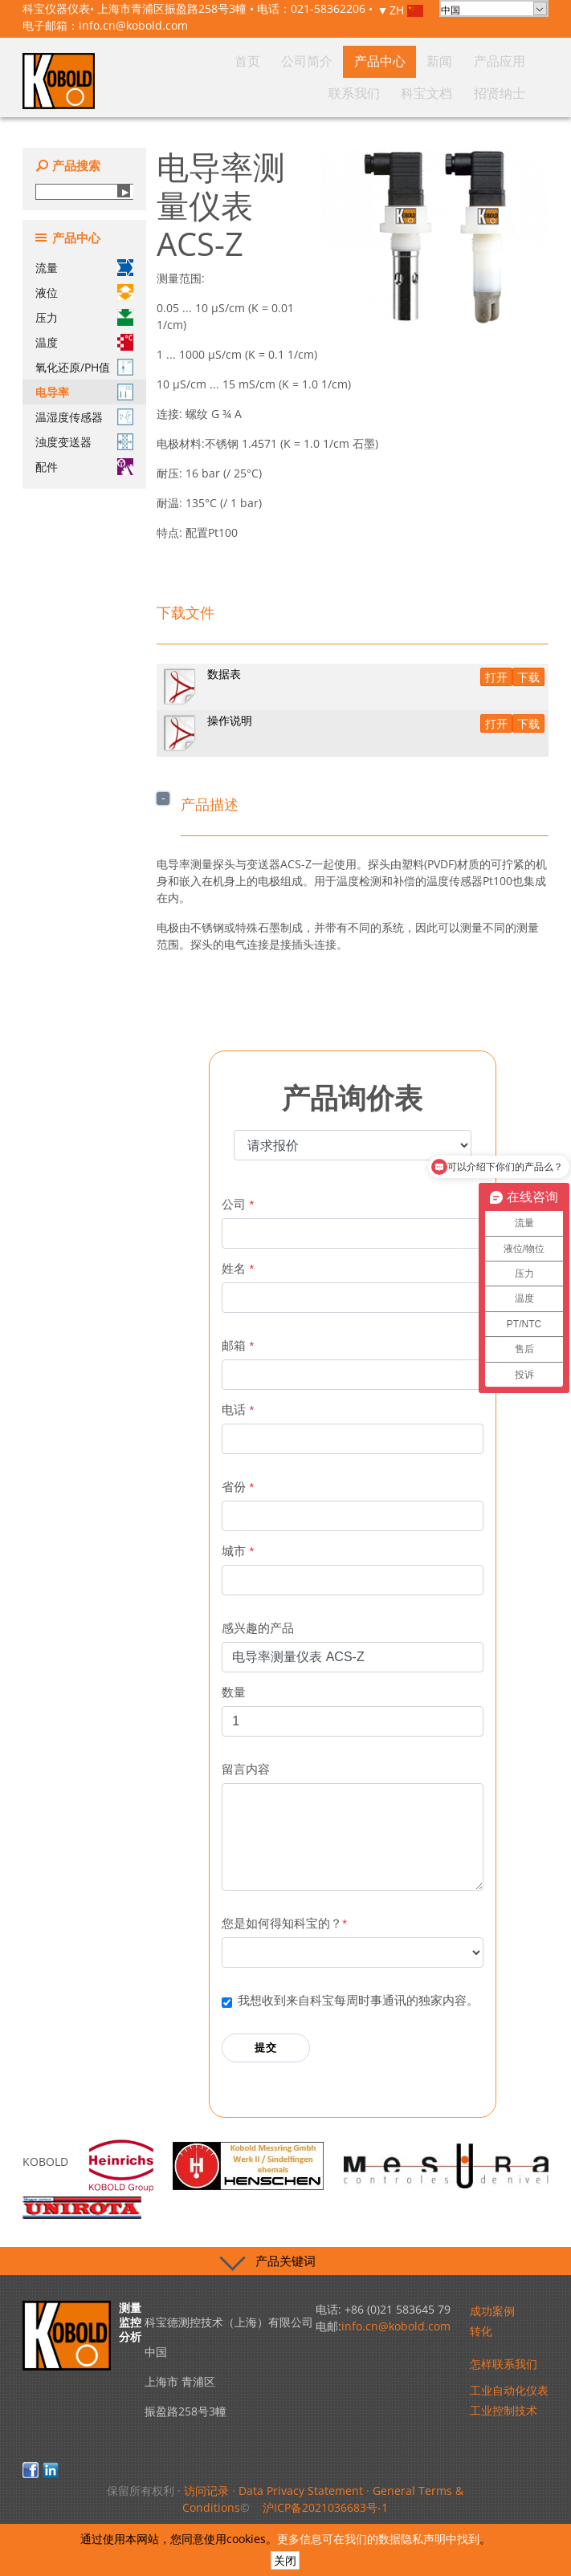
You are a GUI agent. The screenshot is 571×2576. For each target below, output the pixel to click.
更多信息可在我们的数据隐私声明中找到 (378, 2538)
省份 (238, 1486)
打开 (496, 677)
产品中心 (315, 96)
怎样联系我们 (503, 2363)
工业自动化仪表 (509, 2390)
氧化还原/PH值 (84, 367)
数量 (234, 1692)
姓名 (238, 1268)
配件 (84, 466)
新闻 (350, 96)
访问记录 (206, 2490)
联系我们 (428, 96)
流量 (84, 267)
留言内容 (246, 1769)
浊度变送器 (84, 441)
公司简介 (272, 96)
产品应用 (384, 96)
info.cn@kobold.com (133, 25)
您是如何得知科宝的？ (284, 1923)
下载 (528, 677)
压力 (84, 317)
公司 (238, 1204)
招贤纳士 (514, 96)
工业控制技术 (503, 2410)
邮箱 (238, 1345)
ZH (406, 11)
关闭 (285, 2560)
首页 (238, 96)
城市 (238, 1551)
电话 (238, 1409)
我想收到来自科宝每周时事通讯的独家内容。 (358, 2000)
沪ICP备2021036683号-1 (325, 2507)
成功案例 (492, 2310)
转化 (481, 2330)
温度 (84, 342)
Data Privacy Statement (301, 2490)
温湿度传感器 (84, 416)
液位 (84, 292)
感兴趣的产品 (258, 1628)
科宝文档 (471, 96)
